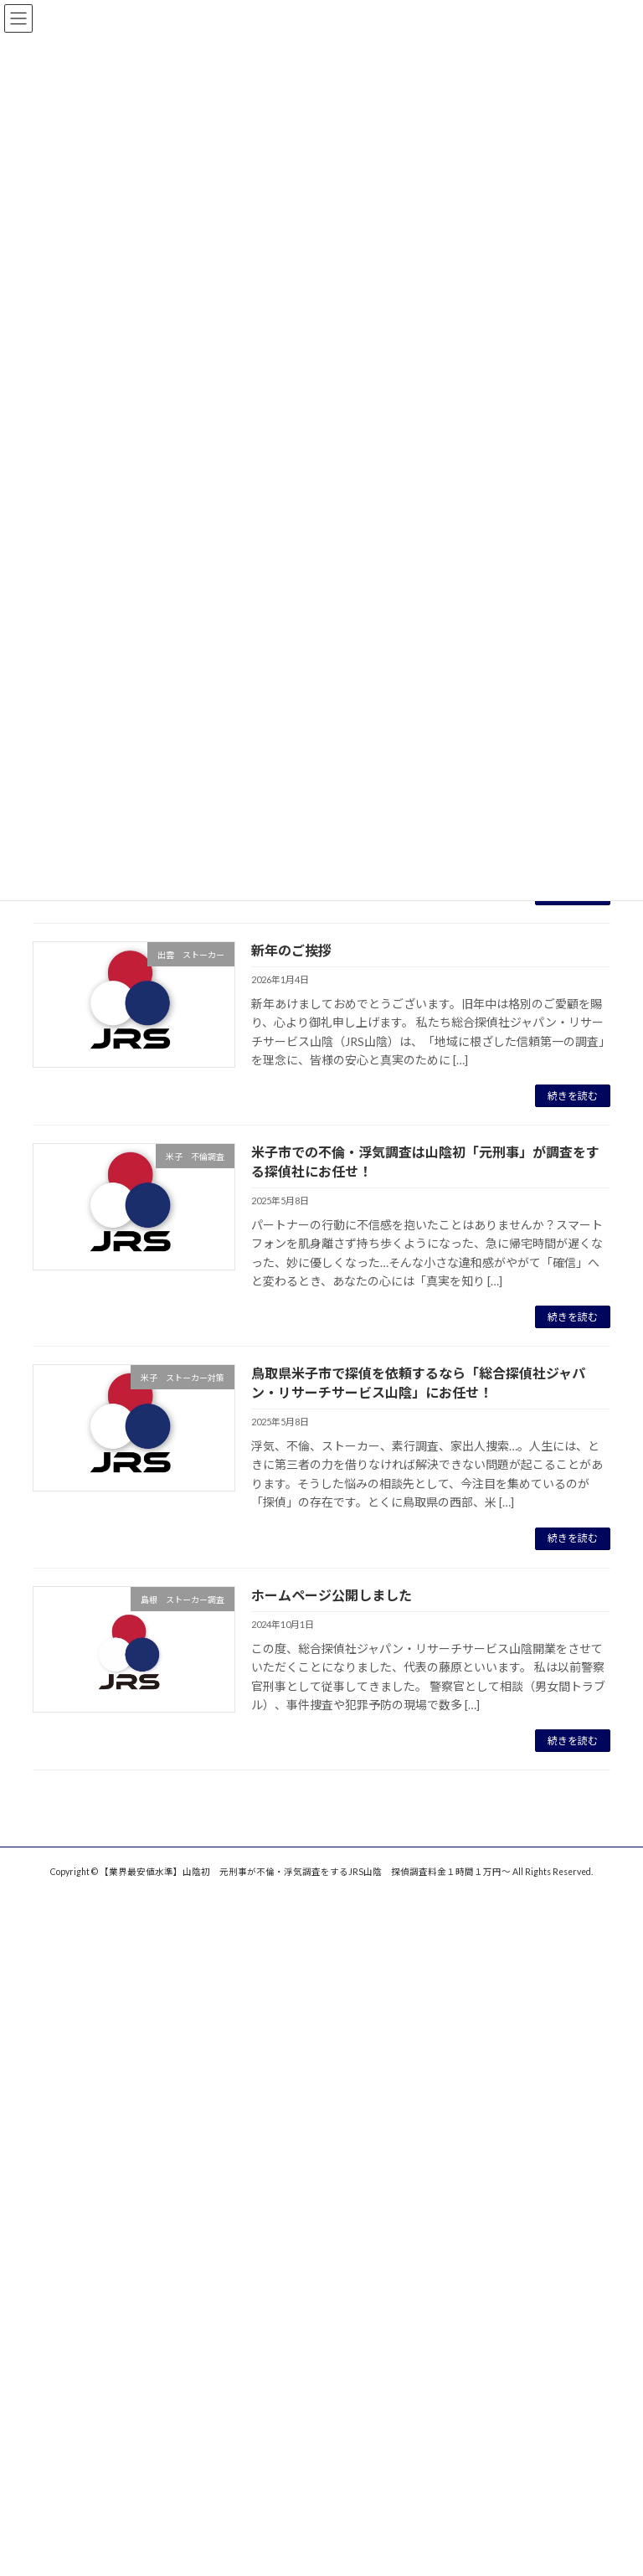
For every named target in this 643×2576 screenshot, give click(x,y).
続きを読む (573, 1096)
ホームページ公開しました (331, 1595)
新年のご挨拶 (291, 950)
